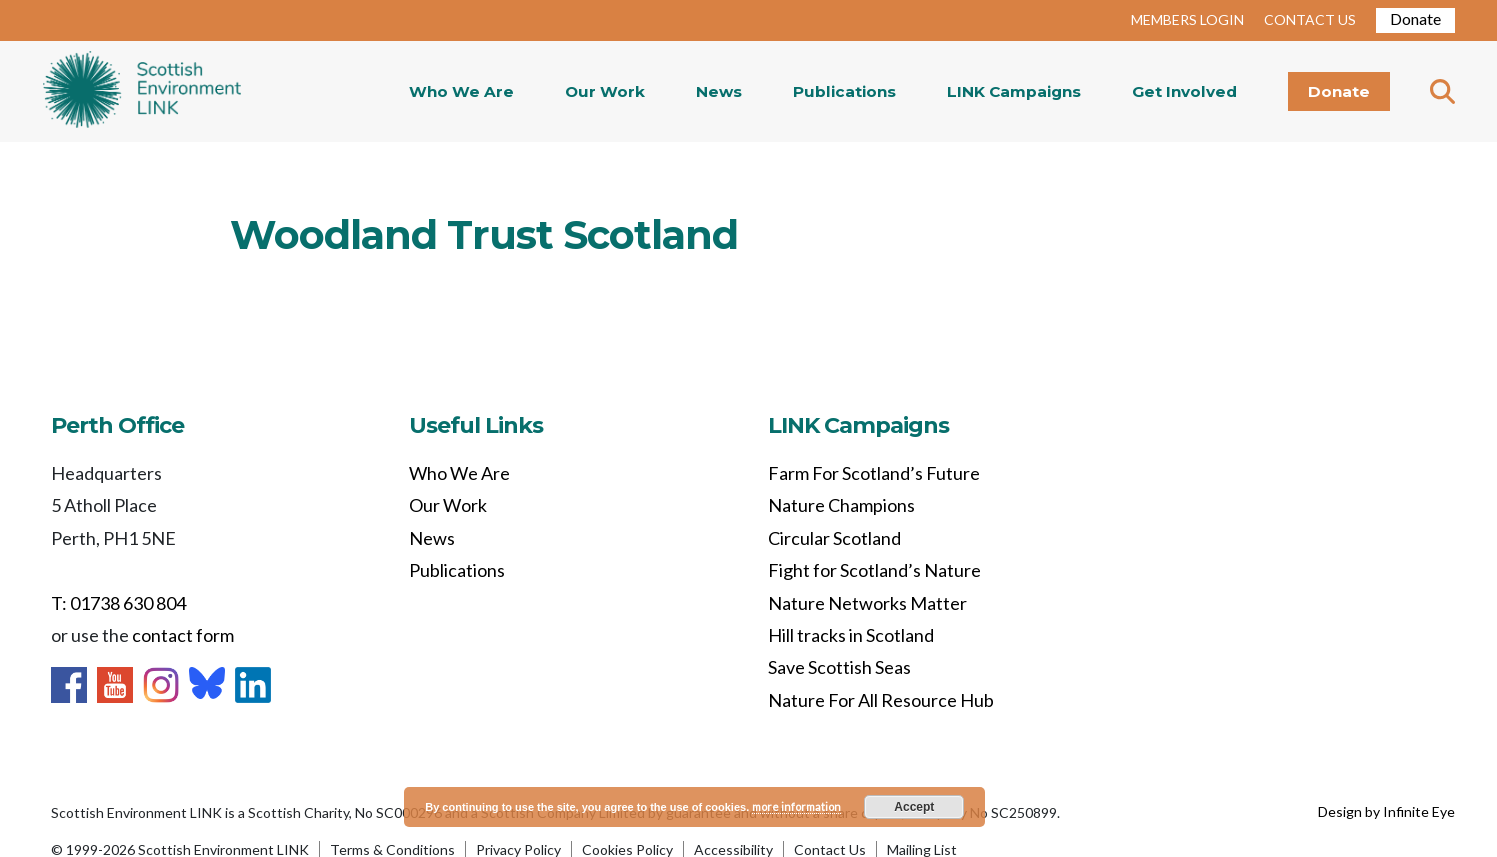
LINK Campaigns (1014, 91)
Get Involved (1184, 91)
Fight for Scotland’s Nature (874, 570)
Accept (914, 807)
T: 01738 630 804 (118, 603)
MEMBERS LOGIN (1187, 19)
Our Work (605, 91)
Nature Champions (841, 505)
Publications (844, 91)
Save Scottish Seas (839, 667)
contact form (183, 635)
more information (796, 806)
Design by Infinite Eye (1386, 811)
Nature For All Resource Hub (881, 700)
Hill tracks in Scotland (851, 635)
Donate (1415, 18)
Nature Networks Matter (867, 603)
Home (142, 91)
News (719, 91)
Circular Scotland (834, 538)
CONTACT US (1310, 19)
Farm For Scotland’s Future (874, 473)
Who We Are (461, 91)
